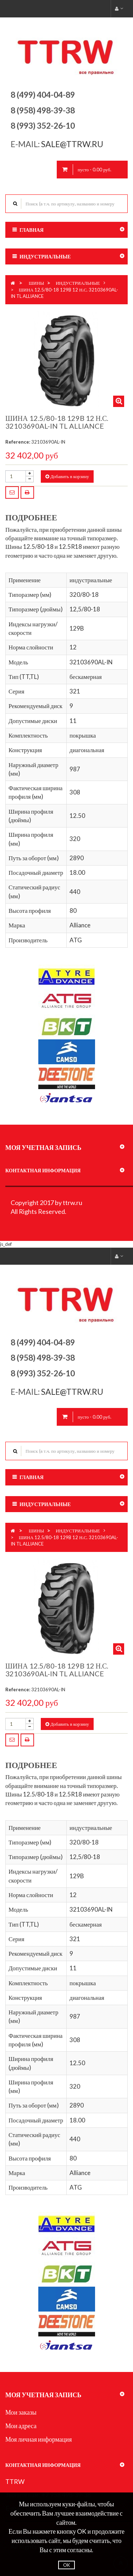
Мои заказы (21, 2412)
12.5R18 (71, 546)
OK (66, 2565)
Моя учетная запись (43, 1147)
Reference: (17, 442)
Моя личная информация (38, 2439)
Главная (32, 230)
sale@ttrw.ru (73, 144)
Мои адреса (21, 2426)
